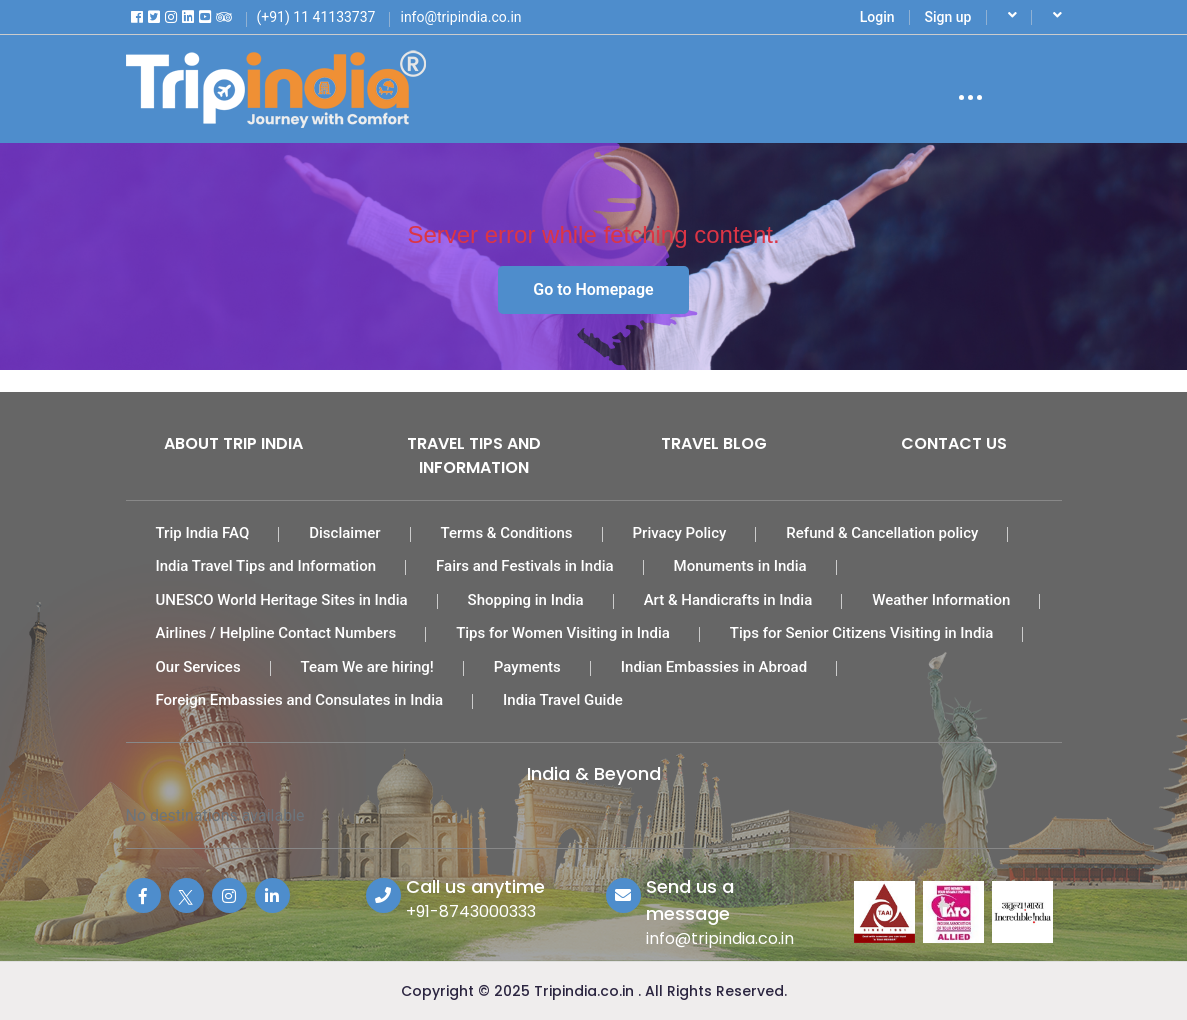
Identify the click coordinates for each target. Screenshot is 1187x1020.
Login (877, 17)
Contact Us (954, 443)
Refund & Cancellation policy (882, 533)
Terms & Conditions (507, 533)
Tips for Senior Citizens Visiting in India (862, 633)
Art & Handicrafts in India (728, 600)
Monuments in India (740, 566)
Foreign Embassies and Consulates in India (300, 700)
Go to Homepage (593, 289)
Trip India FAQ (203, 533)
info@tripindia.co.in (720, 938)
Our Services (198, 667)
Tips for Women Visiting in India (563, 633)
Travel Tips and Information (474, 455)
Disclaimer (344, 533)
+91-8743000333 (471, 911)
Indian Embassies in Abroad (714, 667)
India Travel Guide (563, 700)
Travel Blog (714, 443)
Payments (527, 667)
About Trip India (233, 443)
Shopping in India (526, 600)
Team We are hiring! (367, 667)
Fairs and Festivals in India (525, 566)
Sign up (948, 17)
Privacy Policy (680, 533)
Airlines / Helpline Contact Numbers (276, 633)
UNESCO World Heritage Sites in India (282, 600)
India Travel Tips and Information (266, 566)
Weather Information (941, 600)
